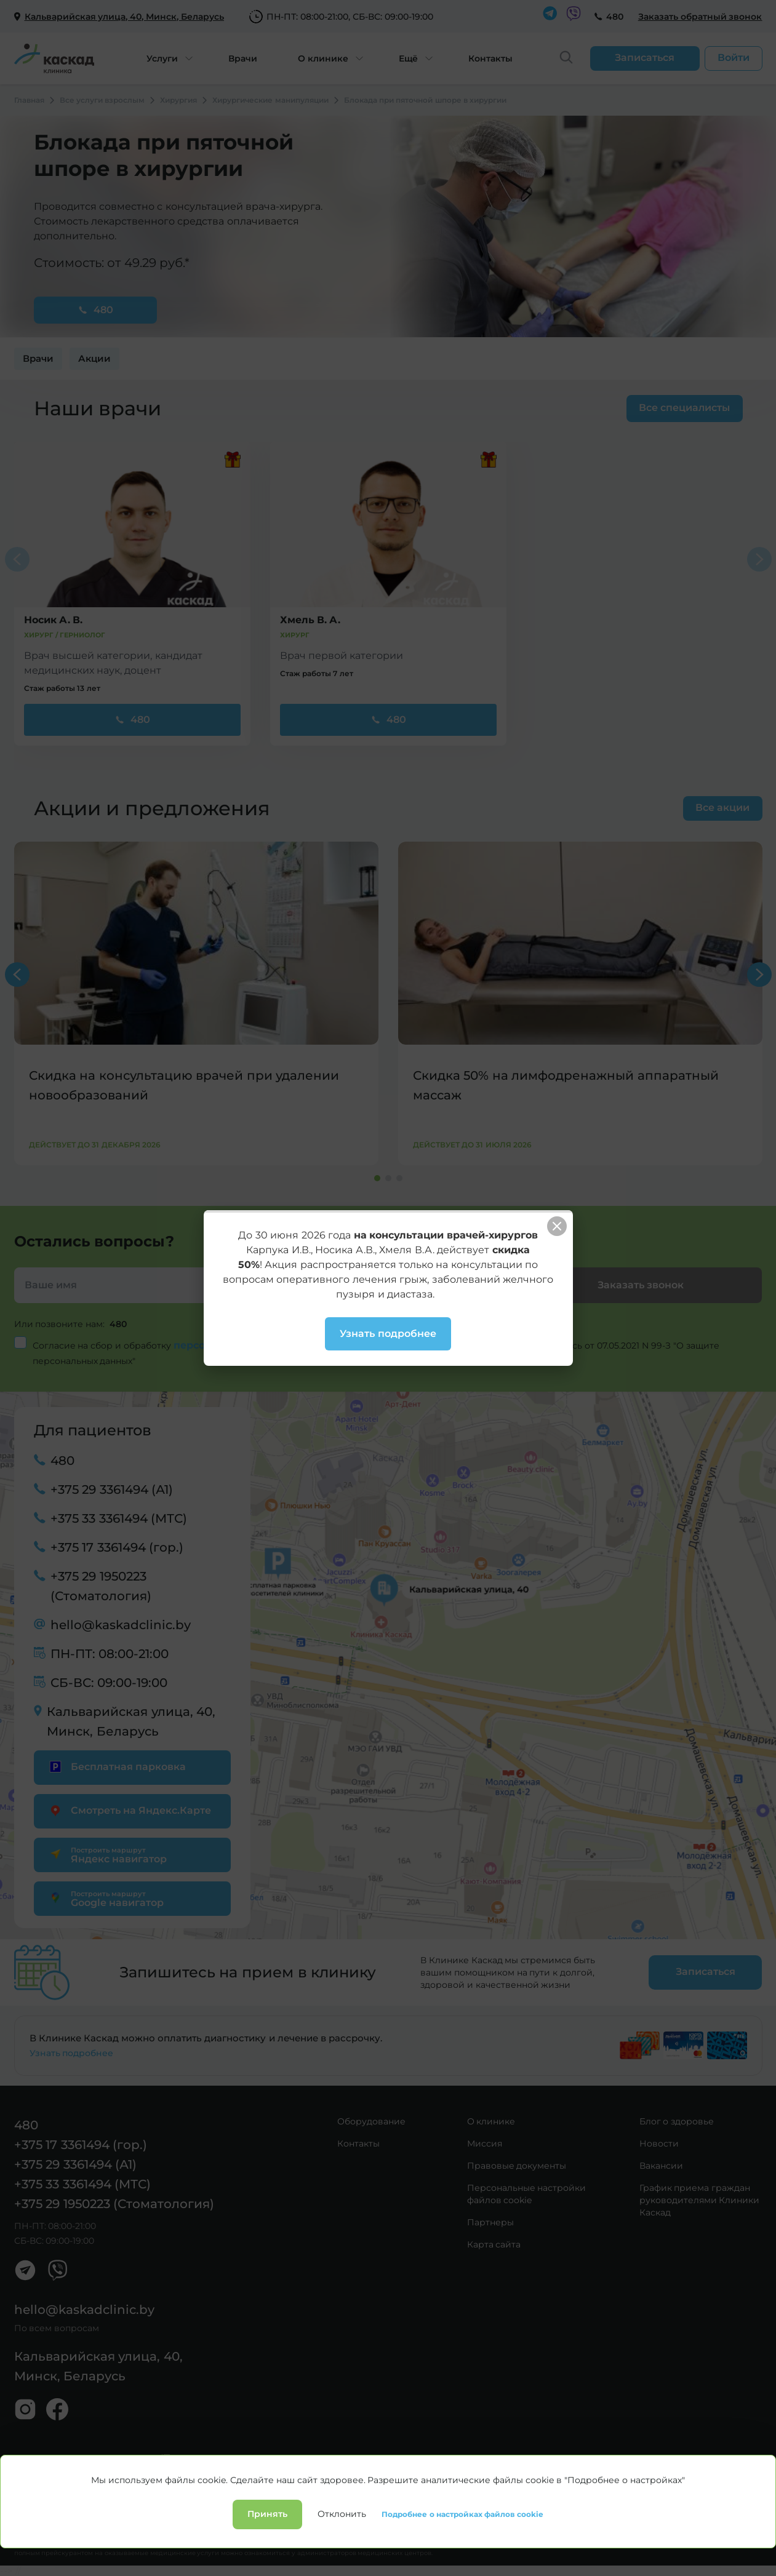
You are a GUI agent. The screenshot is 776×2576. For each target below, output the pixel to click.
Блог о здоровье (676, 2121)
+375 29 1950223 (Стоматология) (100, 1586)
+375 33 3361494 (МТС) (119, 1518)
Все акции (722, 807)
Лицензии (173, 2520)
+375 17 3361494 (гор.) (117, 1547)
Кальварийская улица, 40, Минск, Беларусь (131, 1721)
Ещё (408, 58)
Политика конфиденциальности (76, 2520)
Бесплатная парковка (116, 1766)
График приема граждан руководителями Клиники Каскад (699, 2200)
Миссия (484, 2143)
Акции (94, 358)
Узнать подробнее (72, 2053)
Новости (659, 2143)
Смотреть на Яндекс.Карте (129, 1810)
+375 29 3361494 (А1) (112, 1489)
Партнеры (490, 2222)
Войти (734, 57)
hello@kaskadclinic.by (120, 1625)
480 (614, 17)
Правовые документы (517, 2166)
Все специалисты (684, 407)
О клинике (323, 58)
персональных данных (236, 1345)
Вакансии (661, 2166)
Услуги (162, 58)
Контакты (490, 58)
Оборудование (371, 2121)
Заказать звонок (641, 1285)
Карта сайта (494, 2244)
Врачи (242, 58)
